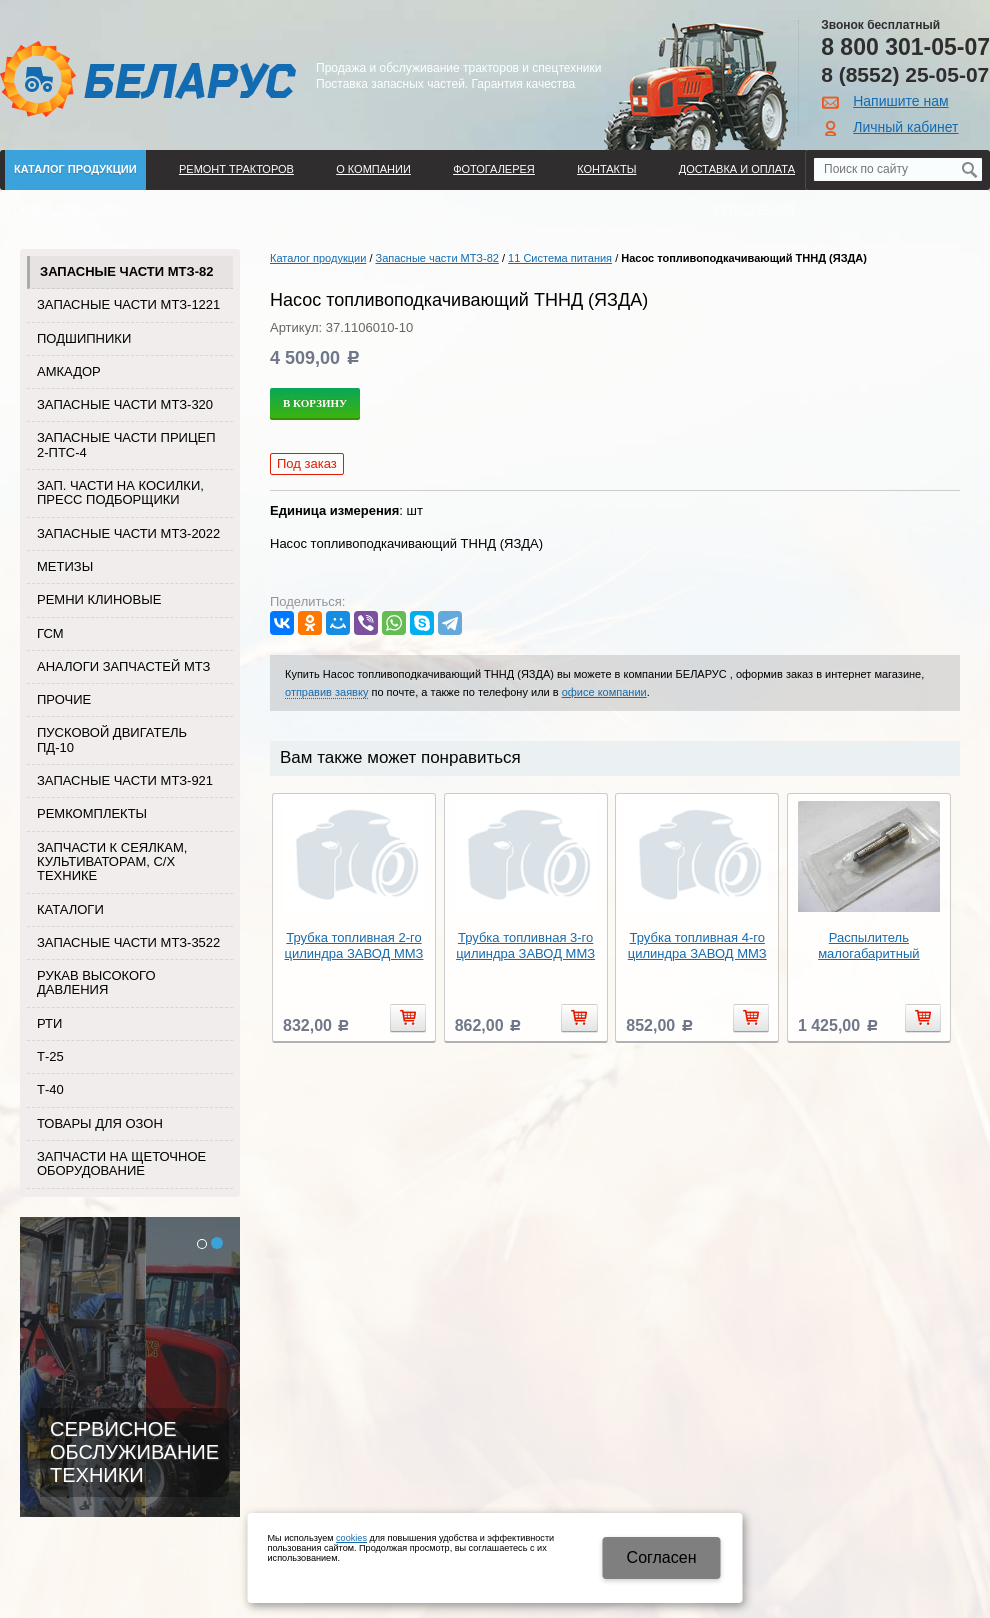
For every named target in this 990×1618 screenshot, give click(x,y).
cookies (351, 1538)
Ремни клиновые (99, 599)
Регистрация (754, 209)
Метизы (65, 566)
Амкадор (69, 371)
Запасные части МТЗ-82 (126, 271)
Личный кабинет (905, 127)
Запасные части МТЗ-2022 (128, 533)
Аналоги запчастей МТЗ (123, 666)
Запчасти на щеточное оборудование (121, 1163)
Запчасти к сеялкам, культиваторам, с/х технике (112, 862)
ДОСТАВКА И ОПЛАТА (737, 169)
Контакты (606, 169)
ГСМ (50, 633)
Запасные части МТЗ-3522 (128, 942)
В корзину (315, 403)
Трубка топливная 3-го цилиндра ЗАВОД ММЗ (525, 945)
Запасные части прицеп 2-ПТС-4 (126, 444)
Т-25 (50, 1056)
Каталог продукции (75, 169)
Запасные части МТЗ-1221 (128, 304)
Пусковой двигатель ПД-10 (112, 739)
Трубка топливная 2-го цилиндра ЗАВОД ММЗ (354, 945)
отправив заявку (326, 692)
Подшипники (84, 338)
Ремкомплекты (92, 813)
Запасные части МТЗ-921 (125, 780)
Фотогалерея (494, 169)
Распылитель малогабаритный (868, 945)
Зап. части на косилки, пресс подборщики (120, 492)
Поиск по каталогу (72, 209)
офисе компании (604, 692)
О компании (373, 169)
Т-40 (50, 1089)
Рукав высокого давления (96, 982)
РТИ (49, 1023)
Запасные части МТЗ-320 (125, 404)
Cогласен (662, 1557)
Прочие (64, 699)
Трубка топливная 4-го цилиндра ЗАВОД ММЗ (697, 945)
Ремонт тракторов (236, 169)
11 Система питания (560, 258)
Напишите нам (900, 101)
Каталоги (70, 909)
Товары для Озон (100, 1123)
